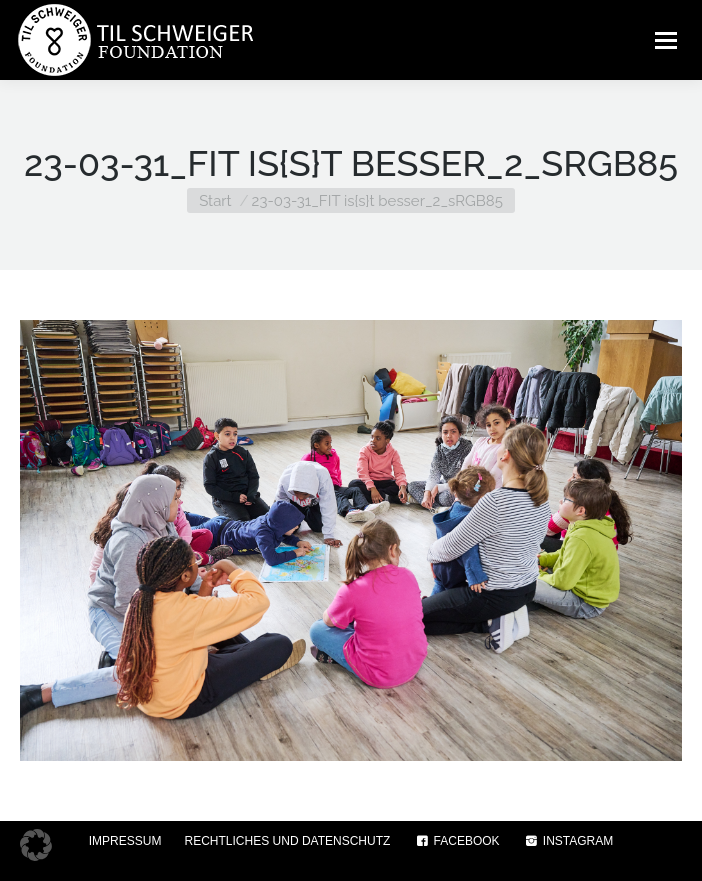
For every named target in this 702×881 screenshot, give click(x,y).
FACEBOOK (456, 841)
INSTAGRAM (568, 841)
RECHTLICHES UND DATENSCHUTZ (288, 841)
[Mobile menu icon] (666, 40)
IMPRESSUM (125, 841)
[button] (36, 845)
